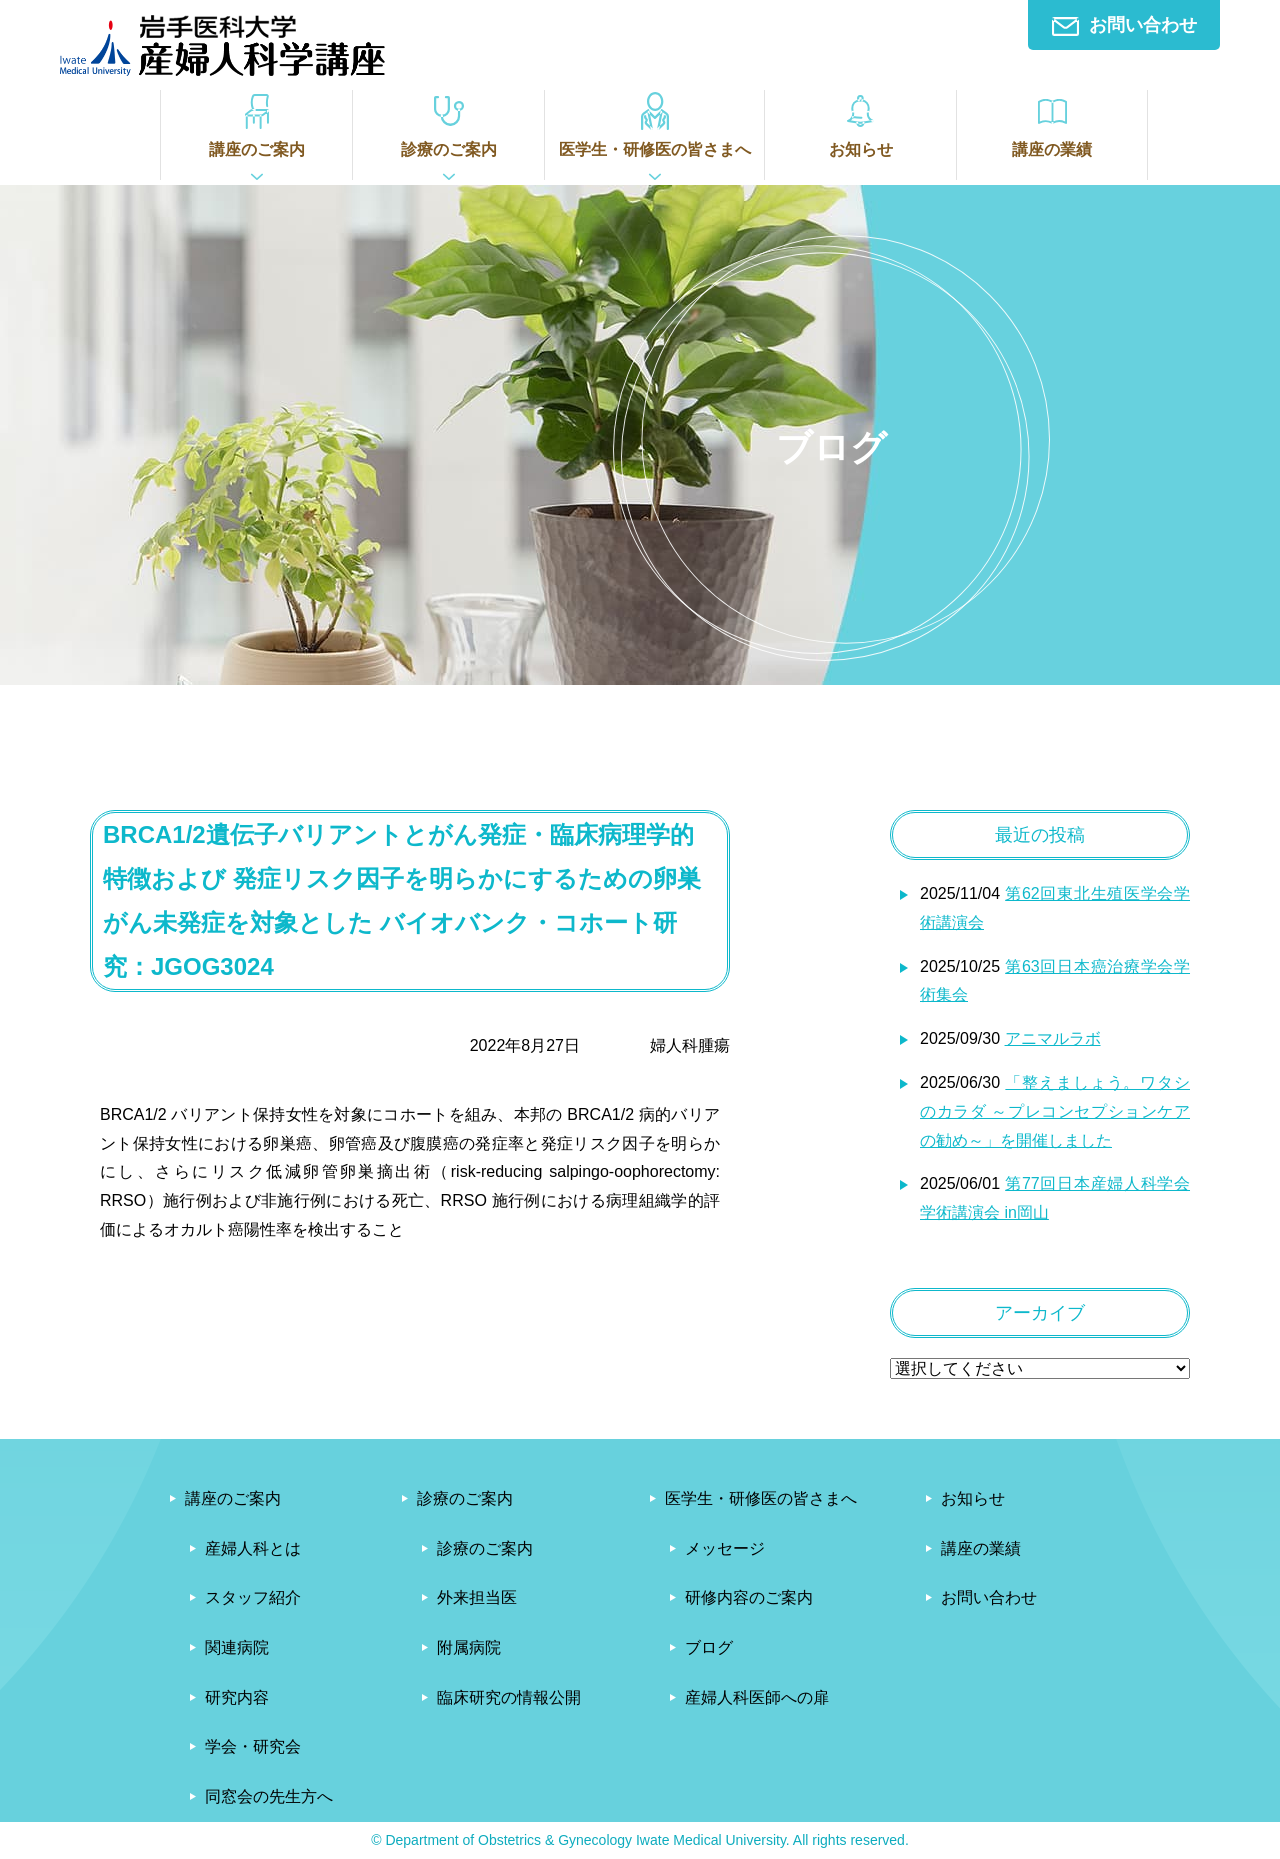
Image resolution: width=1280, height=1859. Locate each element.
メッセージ (725, 1548)
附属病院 (469, 1647)
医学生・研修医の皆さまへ (654, 124)
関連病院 (237, 1647)
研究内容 (237, 1697)
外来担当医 (477, 1597)
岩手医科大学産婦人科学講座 (222, 45)
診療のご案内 (448, 124)
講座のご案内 (256, 124)
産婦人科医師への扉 (757, 1697)
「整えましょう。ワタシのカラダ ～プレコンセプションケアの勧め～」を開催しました (1055, 1111)
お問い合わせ (1124, 25)
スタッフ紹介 (253, 1597)
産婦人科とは (253, 1548)
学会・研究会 (253, 1746)
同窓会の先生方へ (269, 1796)
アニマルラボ (1053, 1038)
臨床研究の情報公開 (509, 1697)
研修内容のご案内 (749, 1597)
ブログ (709, 1647)
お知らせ (860, 124)
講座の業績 (1052, 124)
